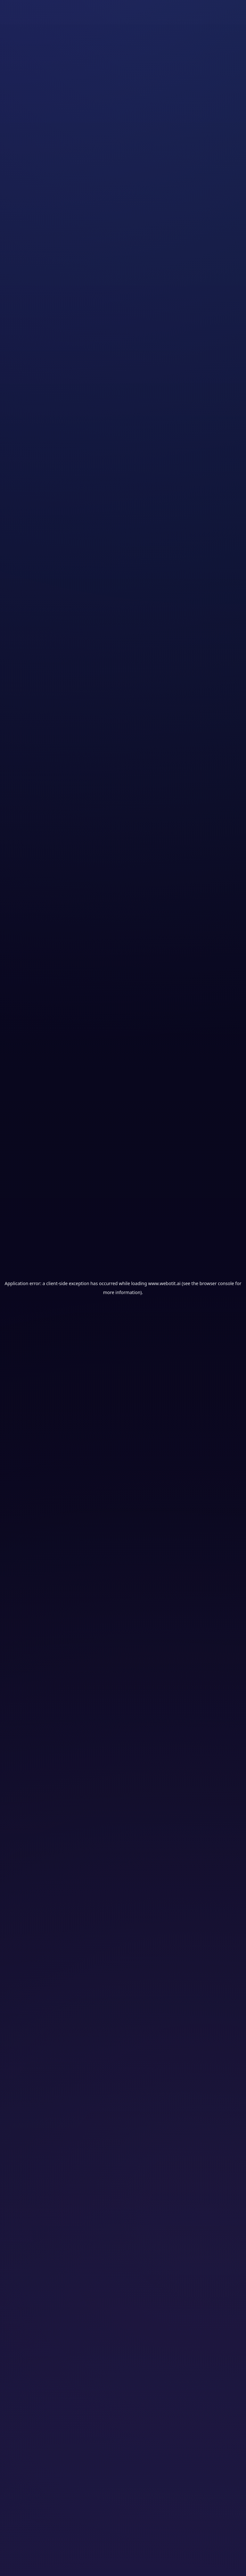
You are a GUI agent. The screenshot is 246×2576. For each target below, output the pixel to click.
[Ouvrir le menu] (226, 17)
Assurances (65, 67)
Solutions (36, 67)
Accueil (12, 67)
